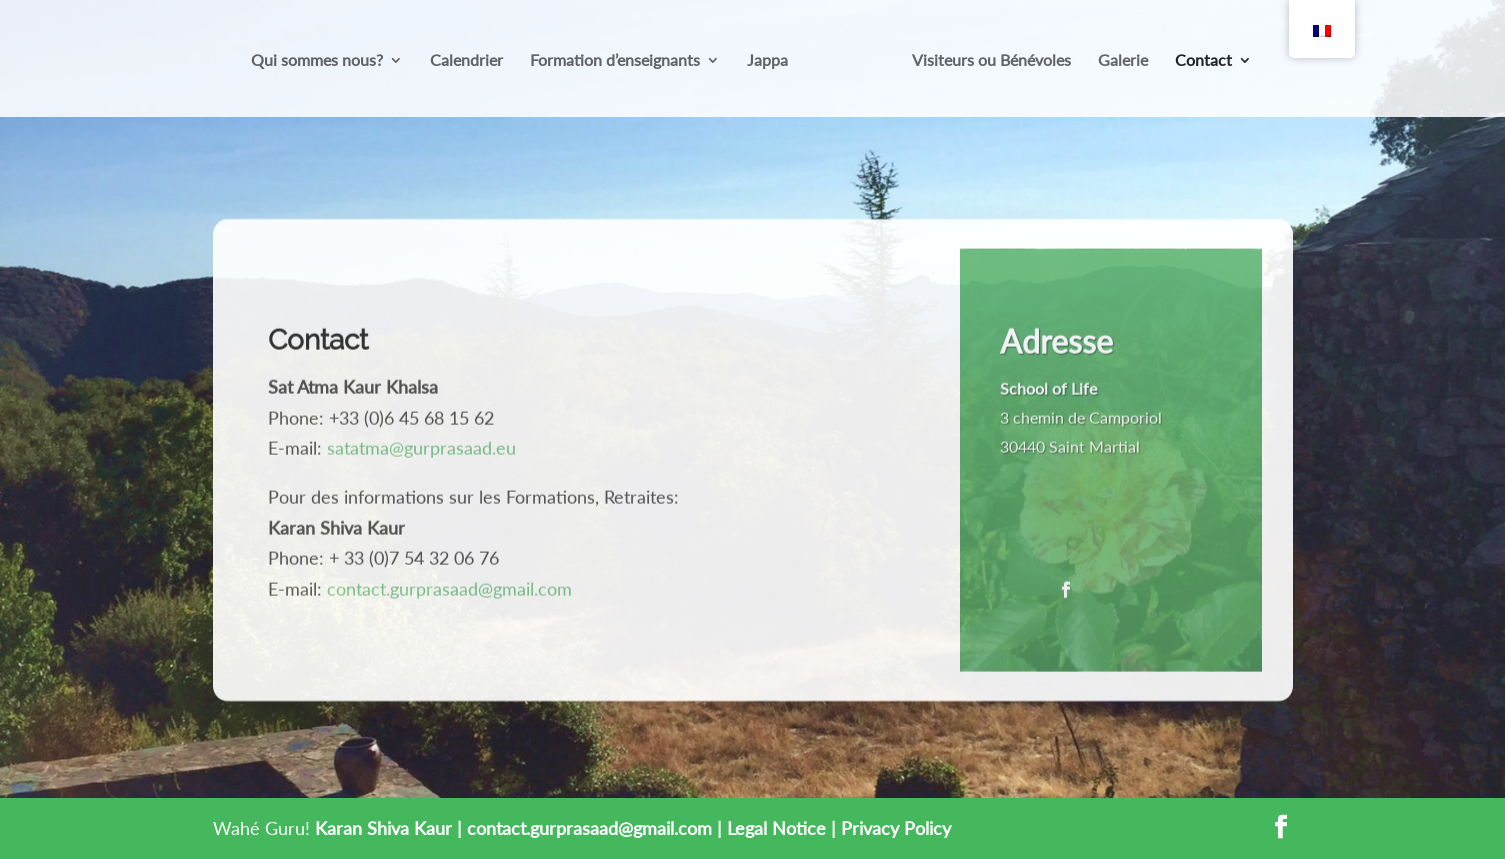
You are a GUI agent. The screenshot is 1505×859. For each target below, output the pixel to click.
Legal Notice (776, 828)
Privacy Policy (896, 828)
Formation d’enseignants (615, 61)
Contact (1203, 61)
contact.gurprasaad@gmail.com (449, 594)
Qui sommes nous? (317, 61)
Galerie (1123, 61)
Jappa (767, 61)
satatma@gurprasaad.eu (421, 453)
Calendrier (466, 61)
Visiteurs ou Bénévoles (991, 61)
